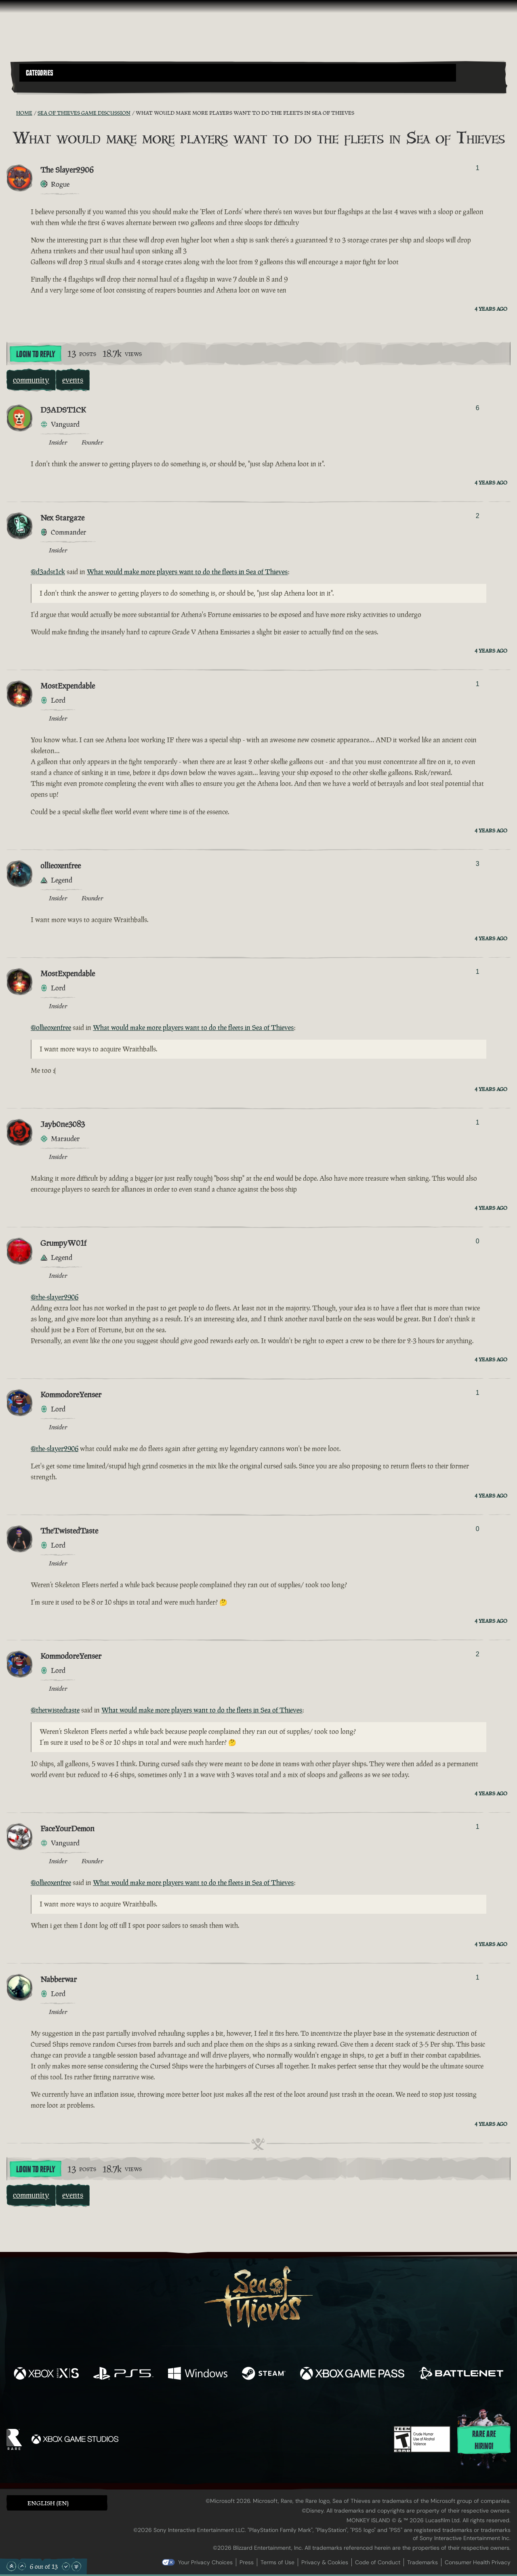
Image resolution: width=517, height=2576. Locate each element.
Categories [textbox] (39, 73)
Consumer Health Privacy (478, 2562)
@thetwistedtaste (55, 1710)
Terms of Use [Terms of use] (277, 2562)
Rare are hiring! (484, 2440)
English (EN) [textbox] (48, 2503)
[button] (237, 73)
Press (247, 2562)
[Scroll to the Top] (11, 2566)
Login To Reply (35, 354)
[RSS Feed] (11, 113)
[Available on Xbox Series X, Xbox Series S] (46, 2374)
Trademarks (422, 2562)
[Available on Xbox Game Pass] (352, 2374)
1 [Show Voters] (477, 167)
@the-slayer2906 (54, 1297)
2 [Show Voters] (477, 515)
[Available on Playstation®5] (123, 2374)
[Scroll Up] (22, 2566)
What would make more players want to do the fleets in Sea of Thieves (187, 571)
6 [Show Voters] (477, 407)
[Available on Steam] (263, 2374)
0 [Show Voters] (477, 1241)
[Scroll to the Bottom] (76, 2566)
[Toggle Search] (38, 86)
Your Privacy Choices (205, 2562)
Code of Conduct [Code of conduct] (377, 2562)
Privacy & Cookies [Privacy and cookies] (324, 2562)
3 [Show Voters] (477, 863)
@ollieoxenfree (51, 1027)
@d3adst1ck (48, 571)
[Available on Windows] (197, 2374)
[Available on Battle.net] (461, 2374)
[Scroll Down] (66, 2566)
